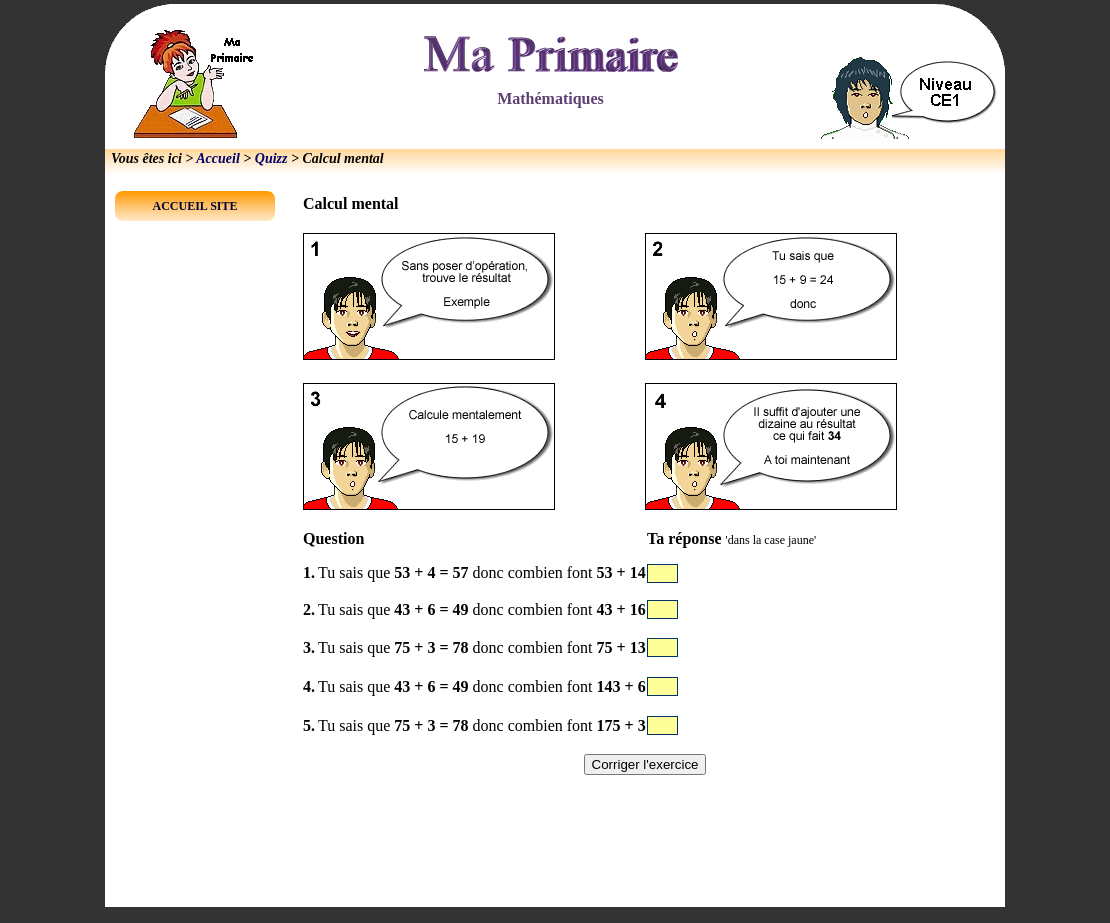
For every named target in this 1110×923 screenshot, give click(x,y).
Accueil (218, 158)
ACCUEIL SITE (194, 206)
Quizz (271, 158)
